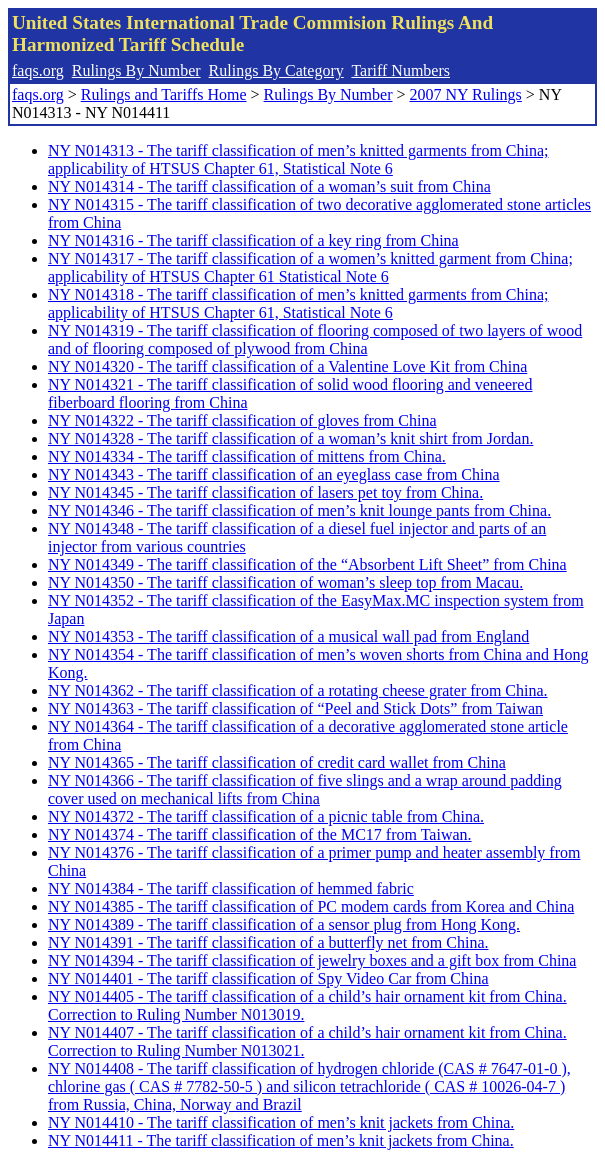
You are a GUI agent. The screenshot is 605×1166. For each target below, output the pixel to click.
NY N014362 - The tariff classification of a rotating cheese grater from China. (298, 690)
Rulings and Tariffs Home (164, 94)
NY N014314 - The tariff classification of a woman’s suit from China (269, 186)
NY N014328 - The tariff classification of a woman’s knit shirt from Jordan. (290, 438)
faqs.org (38, 70)
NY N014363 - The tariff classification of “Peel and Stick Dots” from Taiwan (295, 708)
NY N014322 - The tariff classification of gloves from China (242, 420)
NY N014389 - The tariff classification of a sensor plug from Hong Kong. (284, 924)
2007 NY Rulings (466, 94)
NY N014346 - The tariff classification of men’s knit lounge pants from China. (299, 510)
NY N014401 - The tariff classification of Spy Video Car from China (268, 978)
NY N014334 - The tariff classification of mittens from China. (247, 456)
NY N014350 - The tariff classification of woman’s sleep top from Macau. (285, 582)
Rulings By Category (276, 70)
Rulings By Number (136, 70)
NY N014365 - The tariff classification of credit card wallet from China (277, 762)
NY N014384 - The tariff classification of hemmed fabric (231, 888)
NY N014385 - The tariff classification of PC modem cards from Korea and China (311, 906)
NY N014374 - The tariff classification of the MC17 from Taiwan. (260, 834)
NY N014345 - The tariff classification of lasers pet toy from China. (265, 492)
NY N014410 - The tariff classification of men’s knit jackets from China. (281, 1122)
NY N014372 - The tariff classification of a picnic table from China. (266, 816)
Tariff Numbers (400, 70)
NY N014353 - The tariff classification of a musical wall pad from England (288, 636)
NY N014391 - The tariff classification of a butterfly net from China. (268, 942)
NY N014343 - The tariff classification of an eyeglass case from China (274, 474)
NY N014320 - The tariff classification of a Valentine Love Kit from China (287, 366)
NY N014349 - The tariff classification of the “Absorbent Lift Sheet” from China (307, 564)
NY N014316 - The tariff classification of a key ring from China (253, 240)
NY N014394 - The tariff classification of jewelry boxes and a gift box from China (312, 960)
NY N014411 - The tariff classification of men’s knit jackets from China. (281, 1140)
